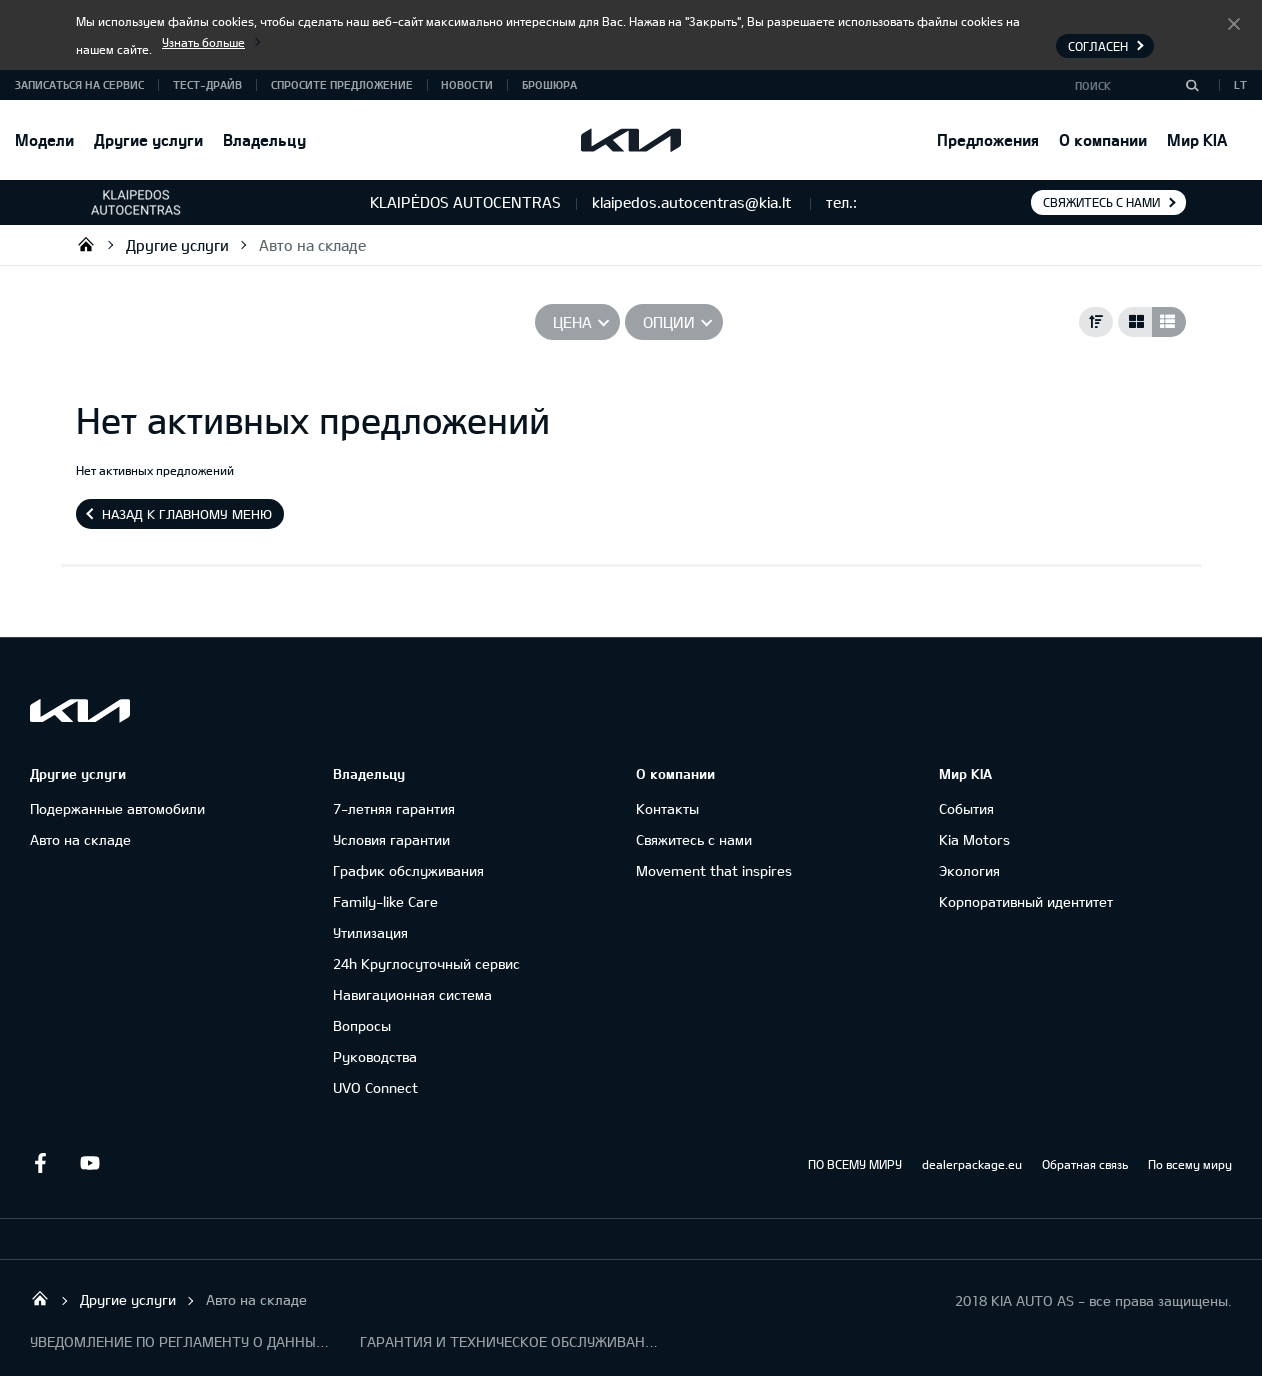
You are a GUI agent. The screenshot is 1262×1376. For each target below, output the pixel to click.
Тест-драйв (207, 84)
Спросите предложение (342, 84)
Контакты (667, 808)
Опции (669, 322)
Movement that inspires (714, 870)
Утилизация (370, 932)
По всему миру (1190, 1164)
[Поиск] (1192, 85)
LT (1240, 84)
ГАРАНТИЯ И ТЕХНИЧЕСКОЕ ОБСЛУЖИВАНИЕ (510, 1341)
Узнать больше (203, 42)
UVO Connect (375, 1087)
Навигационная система (412, 994)
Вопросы (362, 1025)
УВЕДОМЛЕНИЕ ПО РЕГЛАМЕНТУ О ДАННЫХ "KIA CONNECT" (180, 1341)
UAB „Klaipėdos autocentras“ (86, 244)
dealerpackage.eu (972, 1164)
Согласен (1234, 23)
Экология (969, 870)
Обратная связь (1085, 1164)
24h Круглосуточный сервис (426, 963)
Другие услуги (148, 139)
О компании (1103, 139)
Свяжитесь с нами (1101, 202)
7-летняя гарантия (394, 808)
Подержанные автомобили (117, 808)
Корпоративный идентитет (1026, 901)
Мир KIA (1197, 139)
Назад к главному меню (187, 514)
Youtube (90, 1163)
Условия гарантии (391, 839)
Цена (572, 322)
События (966, 808)
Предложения (988, 139)
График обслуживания (408, 870)
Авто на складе (312, 245)
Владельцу (264, 139)
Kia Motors (974, 839)
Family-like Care (385, 901)
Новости (467, 84)
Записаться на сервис (79, 84)
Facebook (40, 1163)
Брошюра (549, 84)
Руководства (375, 1056)
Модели (44, 139)
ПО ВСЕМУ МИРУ (855, 1164)
